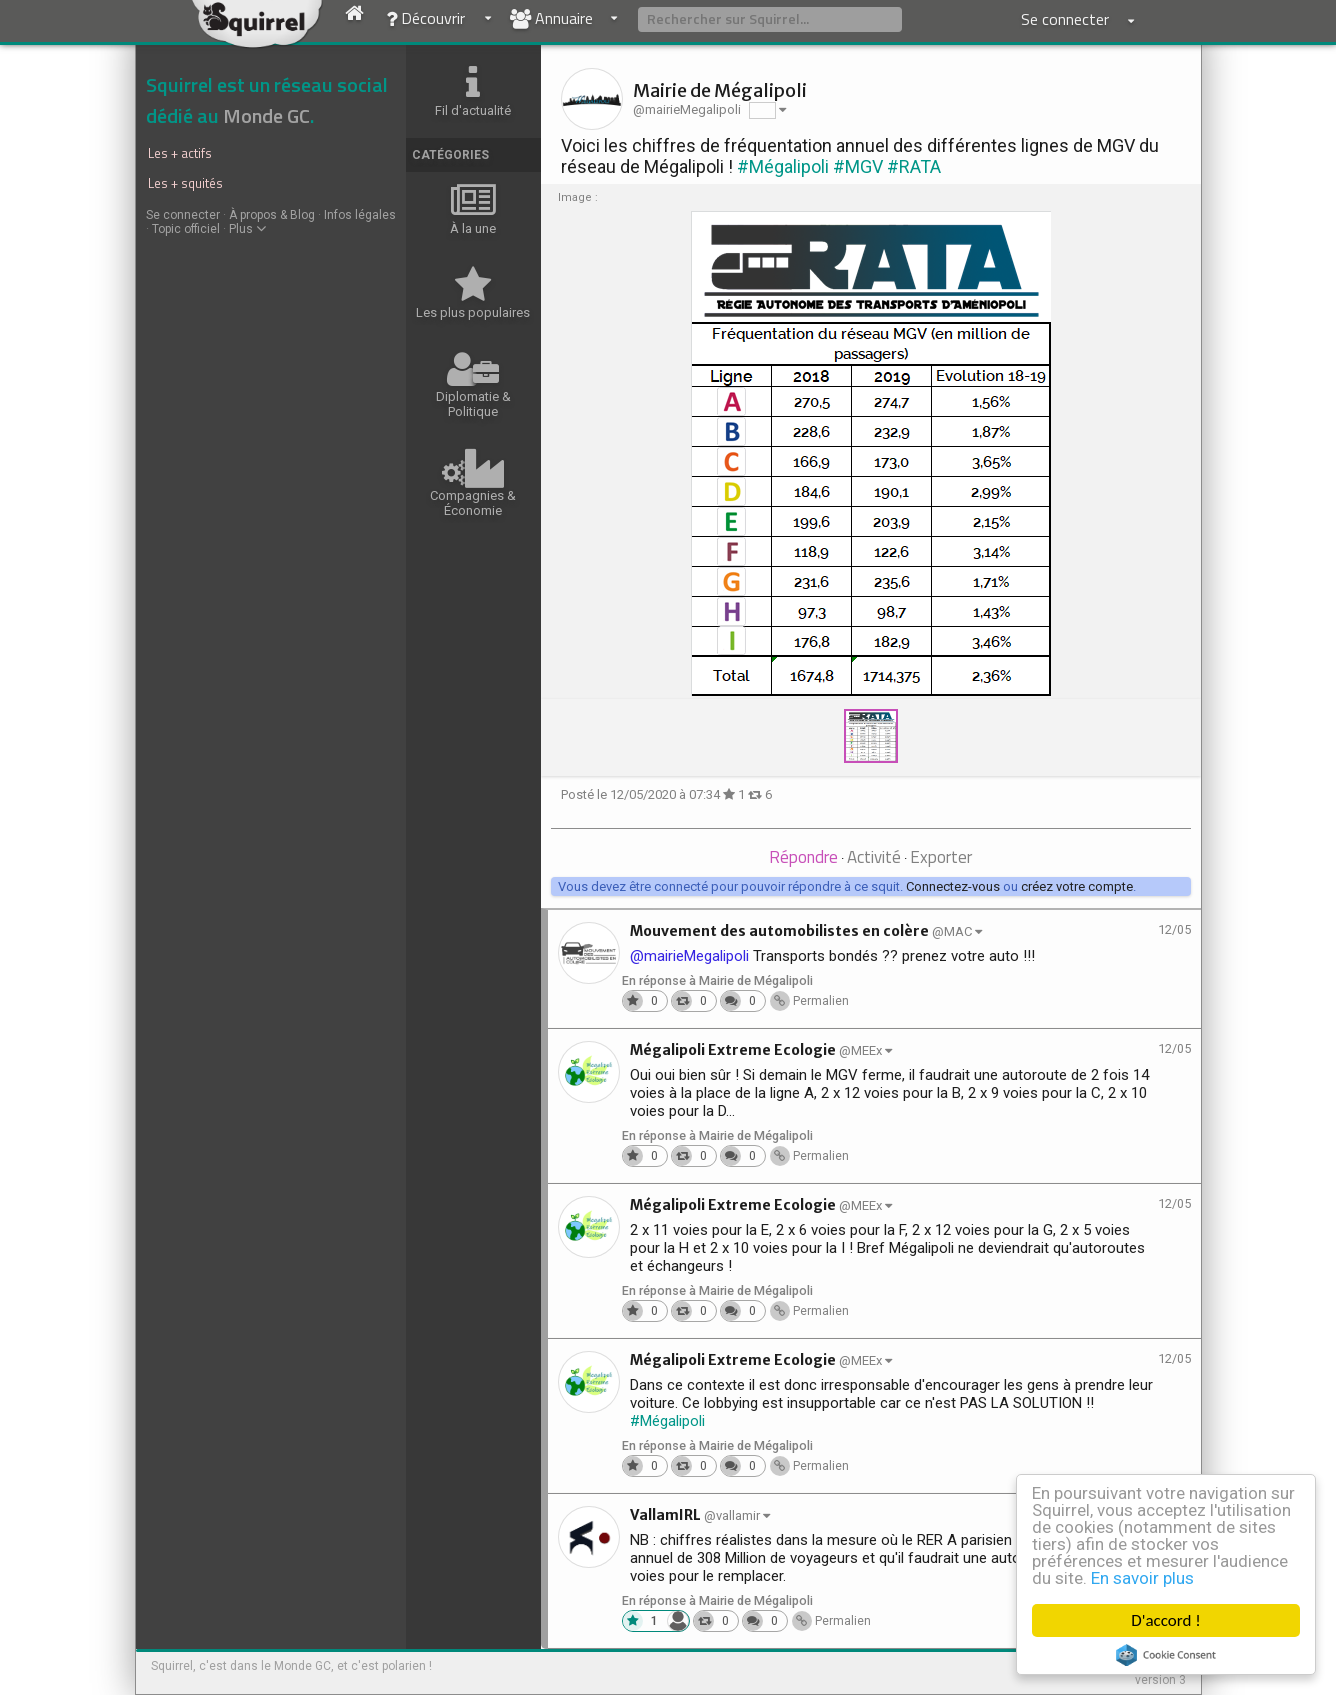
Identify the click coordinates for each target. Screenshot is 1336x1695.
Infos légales (360, 215)
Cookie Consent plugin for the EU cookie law (1166, 1655)
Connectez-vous (953, 886)
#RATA (914, 166)
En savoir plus (1142, 1578)
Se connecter (183, 215)
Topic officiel (186, 229)
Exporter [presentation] (941, 857)
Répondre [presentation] (803, 857)
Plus (247, 229)
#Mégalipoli (783, 166)
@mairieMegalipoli (689, 956)
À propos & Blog (272, 215)
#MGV (858, 166)
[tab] (803, 858)
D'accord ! (1166, 1620)
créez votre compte (1077, 886)
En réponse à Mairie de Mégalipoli (717, 980)
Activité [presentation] (874, 857)
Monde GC (266, 115)
